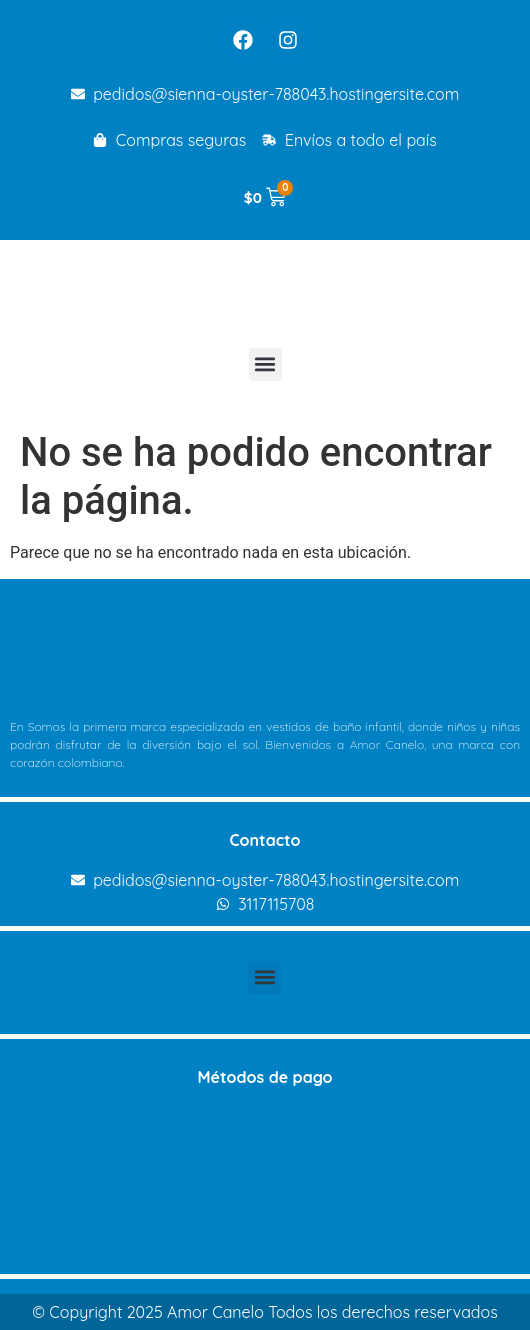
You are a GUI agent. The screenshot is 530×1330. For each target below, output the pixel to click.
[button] (265, 364)
